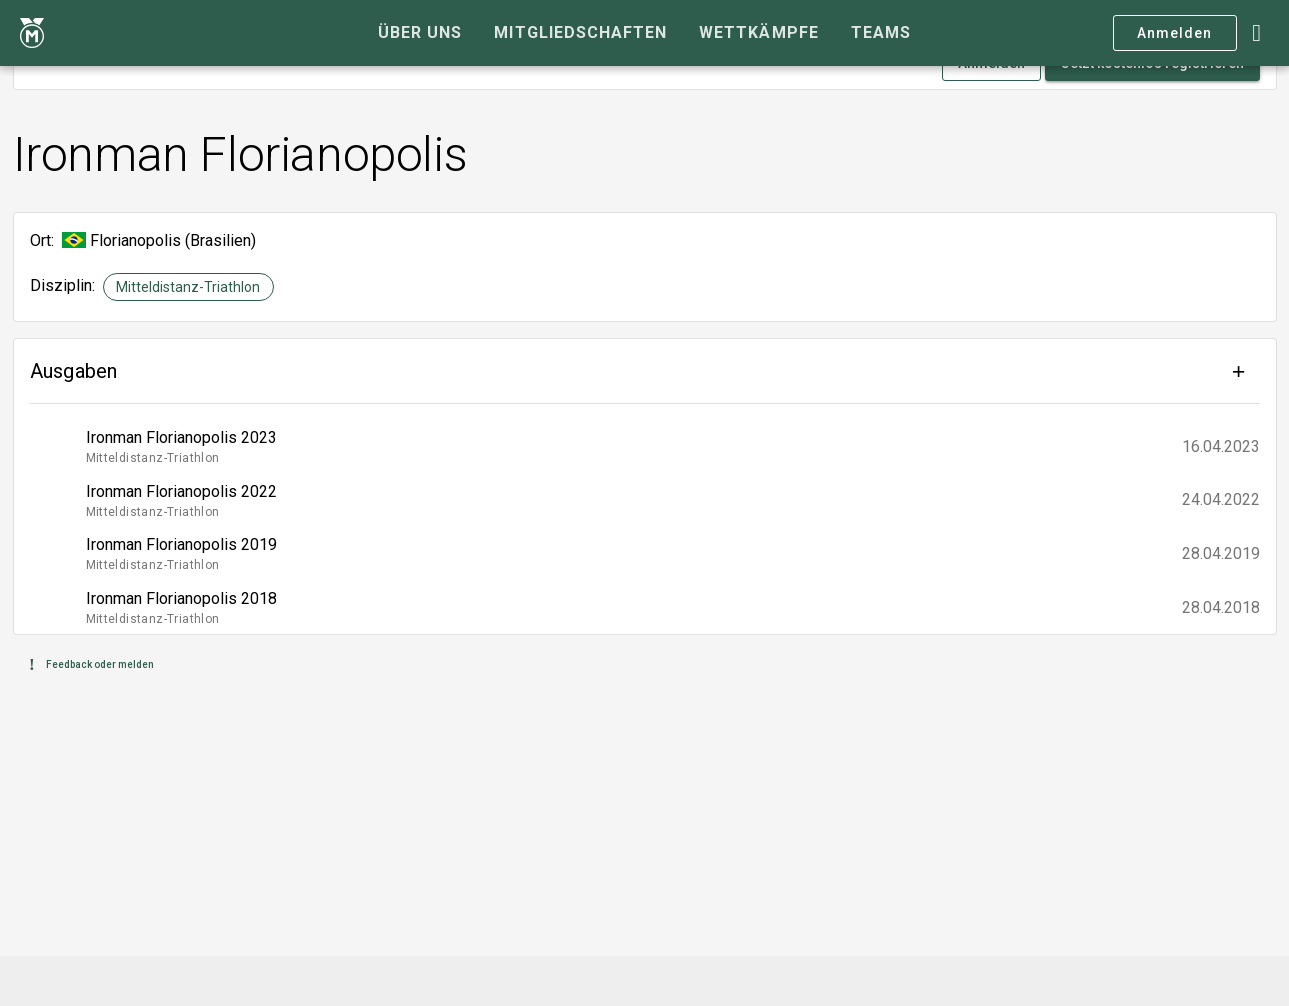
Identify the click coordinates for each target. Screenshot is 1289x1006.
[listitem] (645, 447)
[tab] (420, 33)
